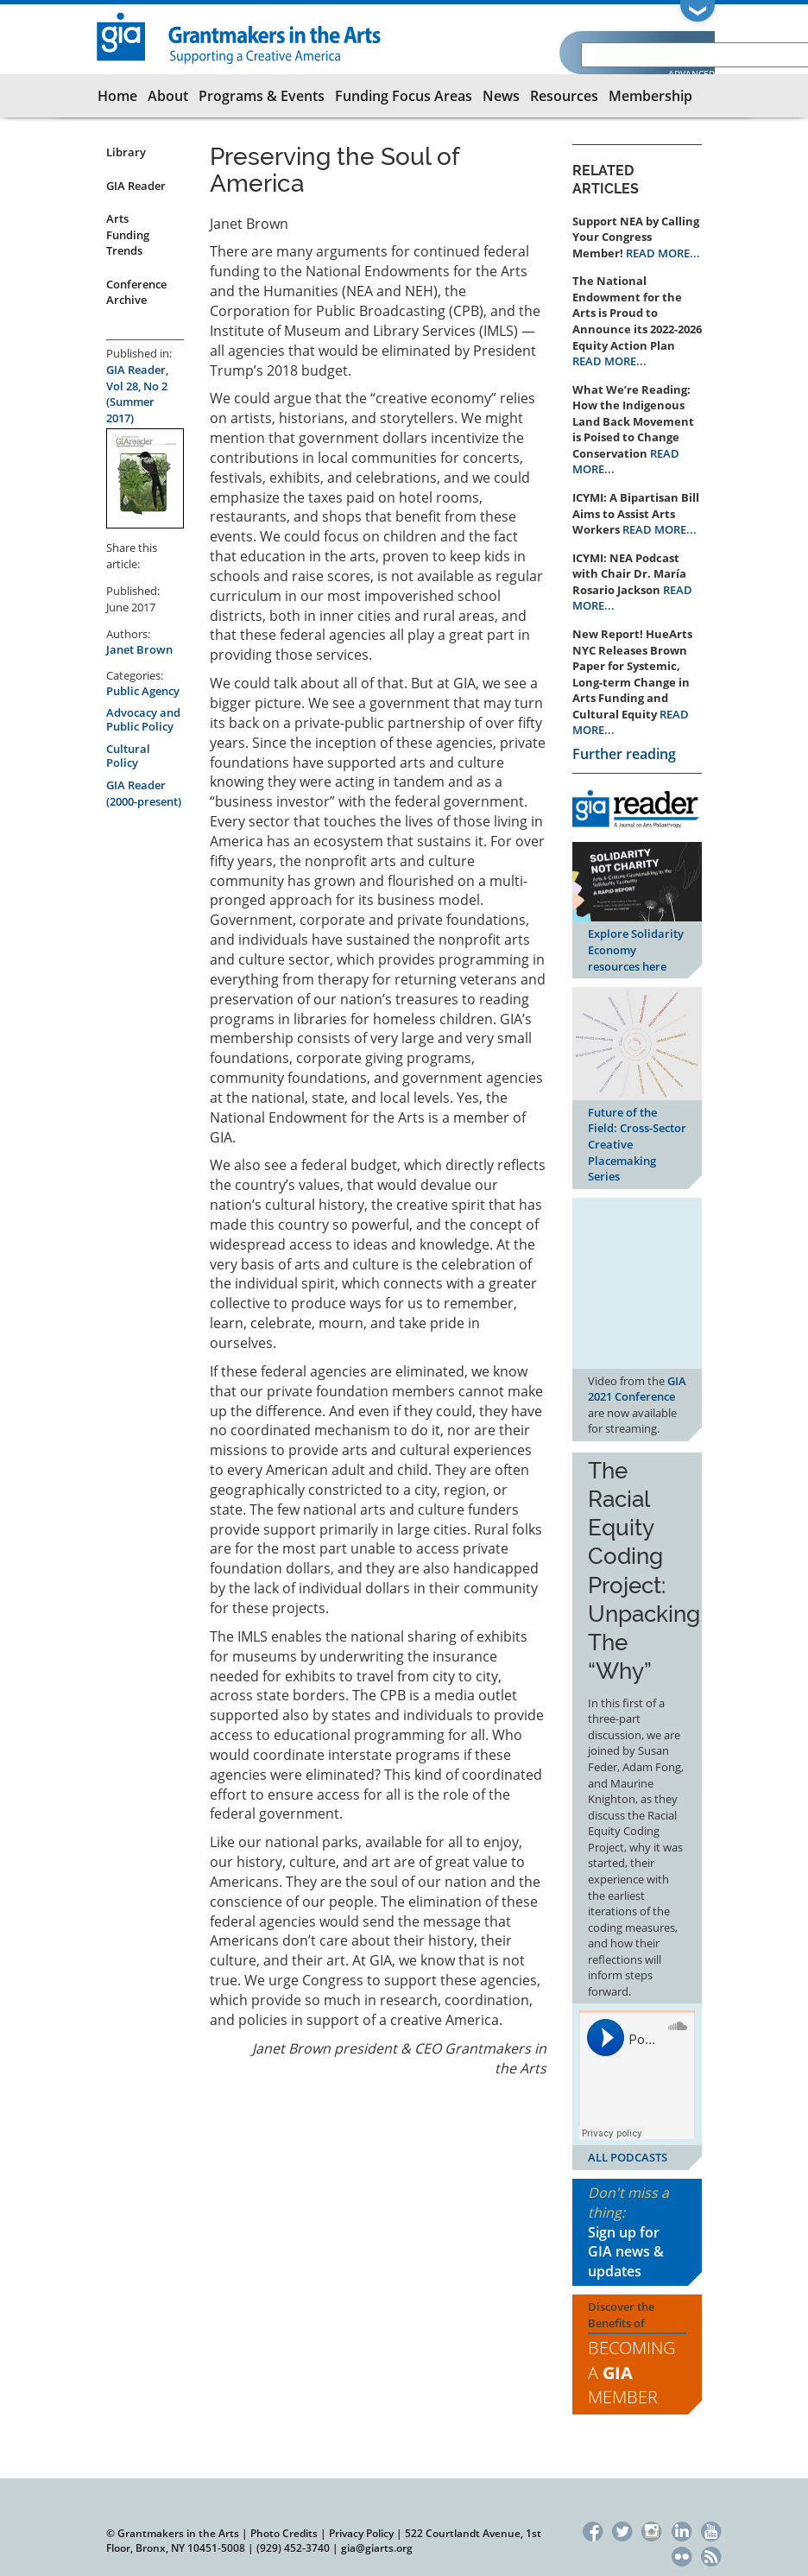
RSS (710, 2554)
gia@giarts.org (377, 2548)
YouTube (710, 2529)
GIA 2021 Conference (637, 1389)
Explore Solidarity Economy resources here (636, 949)
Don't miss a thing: (637, 2232)
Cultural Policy (128, 755)
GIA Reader (136, 185)
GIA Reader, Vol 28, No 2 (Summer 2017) (137, 394)
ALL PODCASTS (627, 2157)
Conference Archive (136, 292)
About (168, 95)
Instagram (652, 2529)
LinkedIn (681, 2529)
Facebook (592, 2529)
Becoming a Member (631, 2372)
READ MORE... (663, 253)
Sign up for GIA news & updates (626, 2252)
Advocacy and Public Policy (143, 719)
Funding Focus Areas (403, 95)
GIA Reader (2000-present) (143, 793)
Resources (564, 95)
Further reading (624, 753)
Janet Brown (139, 649)
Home (117, 95)
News (501, 95)
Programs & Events (262, 95)
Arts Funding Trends (127, 234)
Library (126, 152)
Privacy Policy (361, 2533)
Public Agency (143, 691)
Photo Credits (284, 2533)
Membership (650, 95)
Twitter (621, 2529)
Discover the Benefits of (637, 2354)
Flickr (681, 2554)
